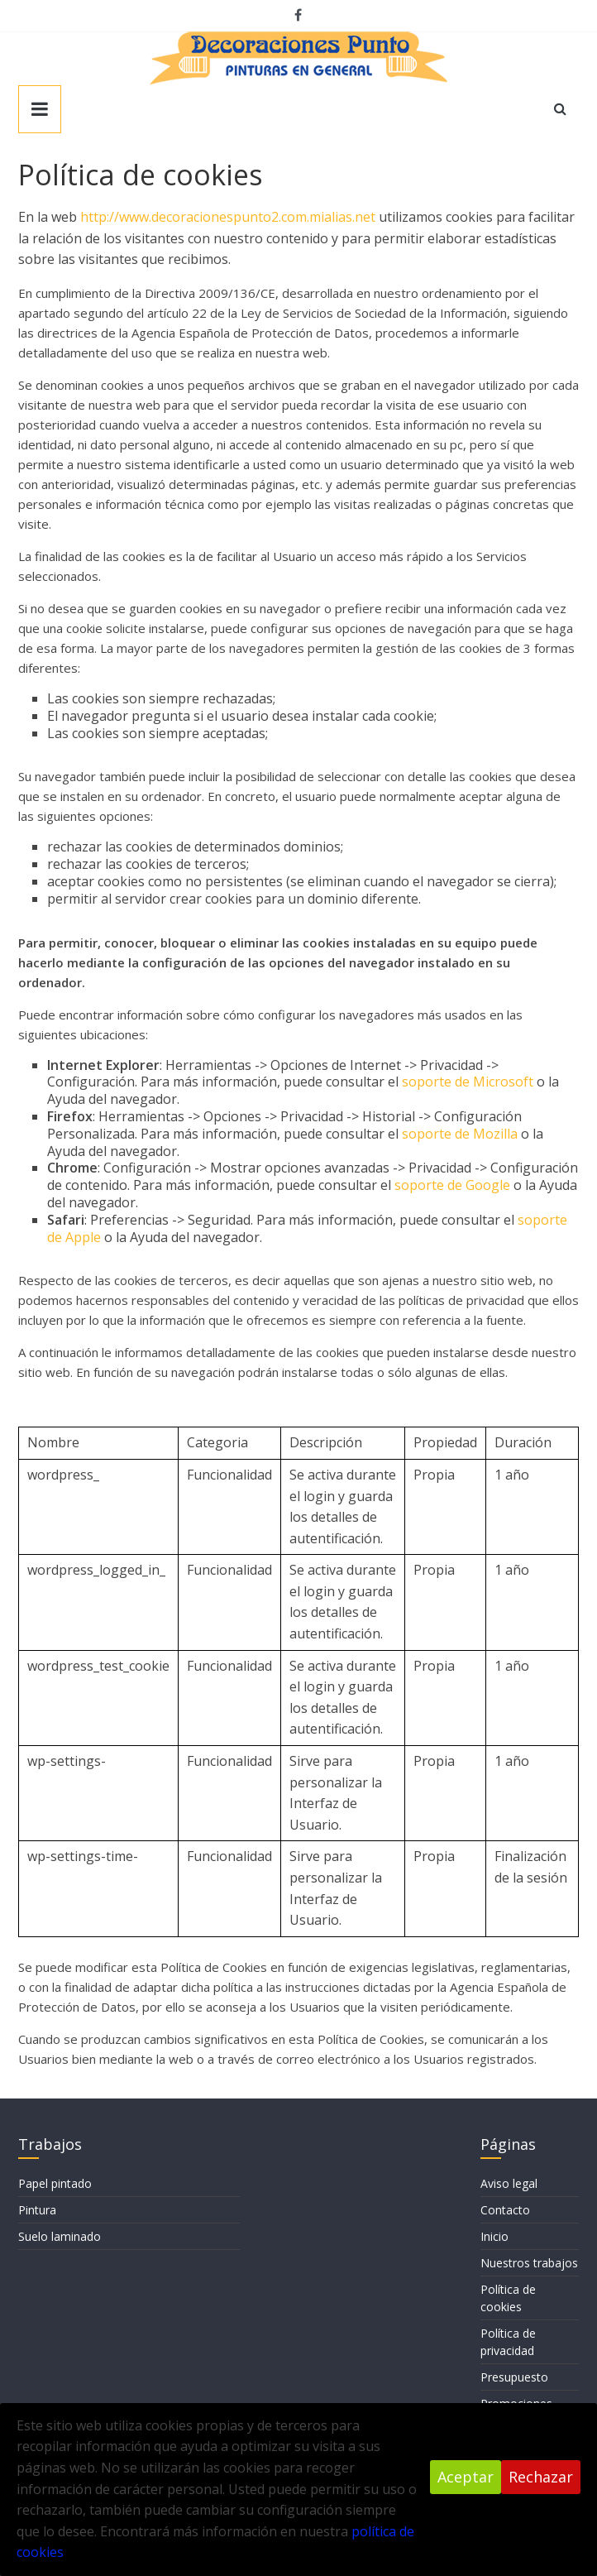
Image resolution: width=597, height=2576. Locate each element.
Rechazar (541, 2477)
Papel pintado (55, 2183)
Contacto (505, 2210)
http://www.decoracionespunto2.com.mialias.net (227, 217)
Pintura (37, 2210)
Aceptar (465, 2477)
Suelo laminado (59, 2236)
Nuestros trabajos (529, 2263)
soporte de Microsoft (467, 1081)
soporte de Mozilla (460, 1134)
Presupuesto (514, 2377)
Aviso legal (508, 2183)
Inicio (494, 2236)
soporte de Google (452, 1185)
